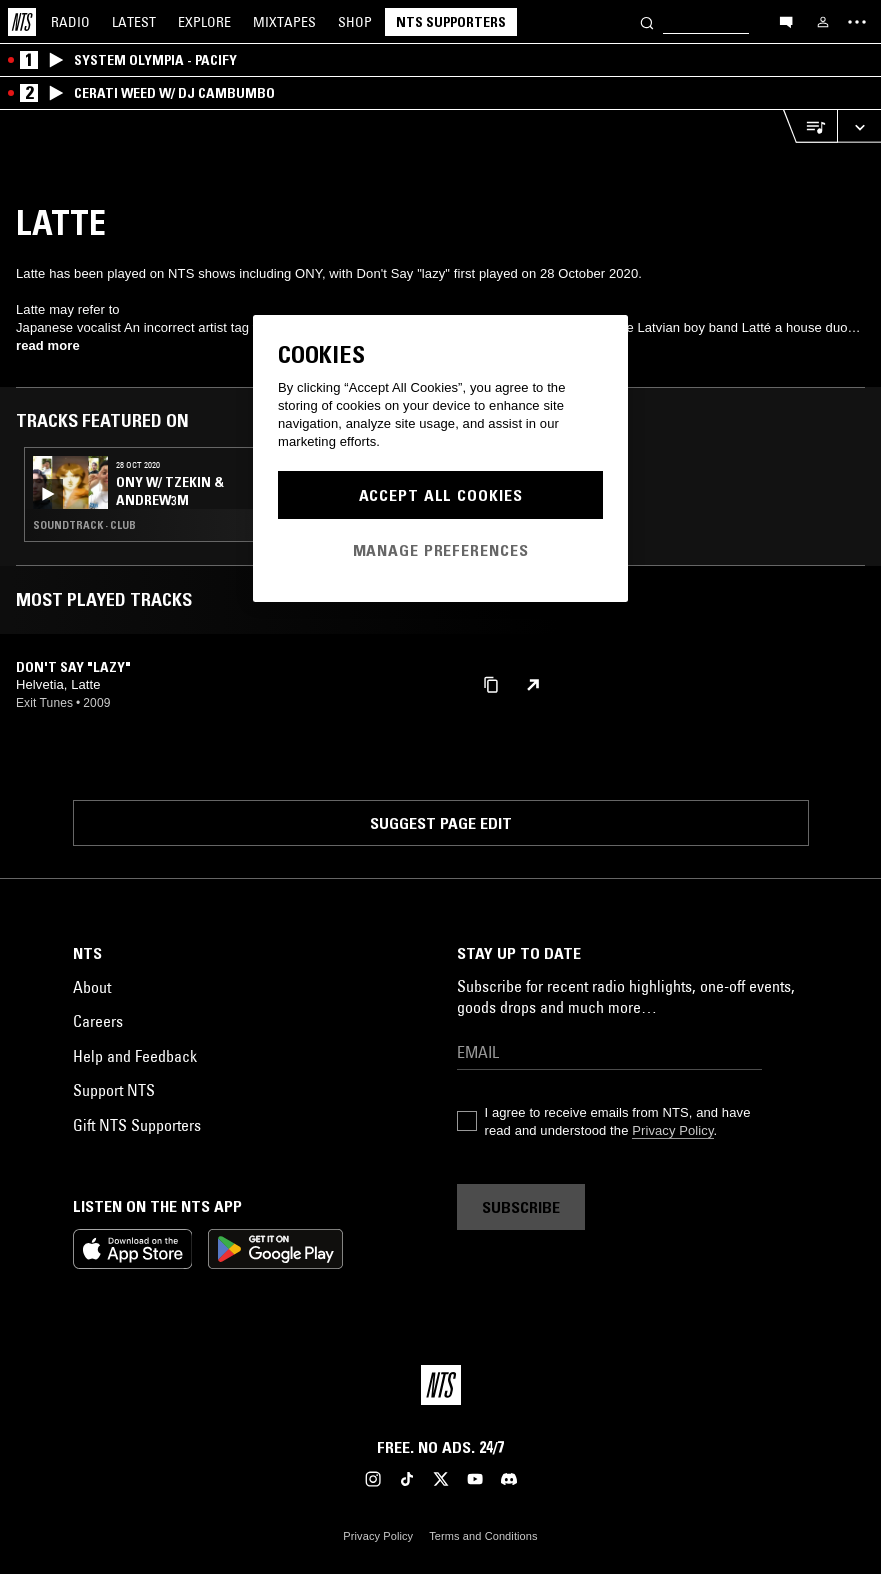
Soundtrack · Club (84, 525)
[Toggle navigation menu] (857, 22)
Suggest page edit (441, 823)
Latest (134, 22)
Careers (98, 1021)
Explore (204, 22)
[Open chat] (786, 21)
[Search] (647, 21)
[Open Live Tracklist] (810, 126)
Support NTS (114, 1090)
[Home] (22, 22)
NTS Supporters (451, 22)
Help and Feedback (135, 1056)
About (92, 987)
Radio (70, 22)
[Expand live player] (859, 126)
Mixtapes (284, 22)
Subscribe (521, 1207)
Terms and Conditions (483, 1536)
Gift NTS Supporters (137, 1125)
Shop (355, 22)
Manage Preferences (441, 550)
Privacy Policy (672, 1130)
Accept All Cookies (441, 495)
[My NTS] (823, 22)
